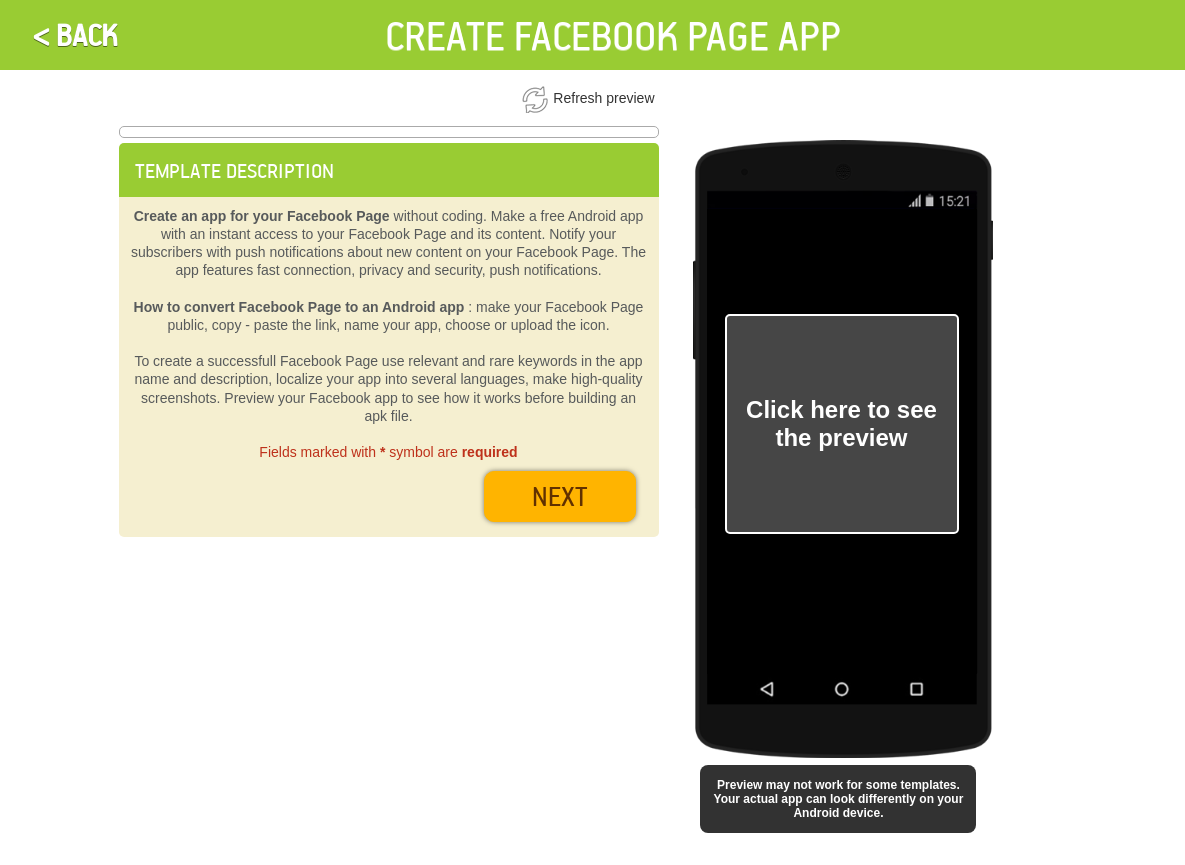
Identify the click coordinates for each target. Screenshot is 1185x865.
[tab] (389, 170)
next (560, 496)
